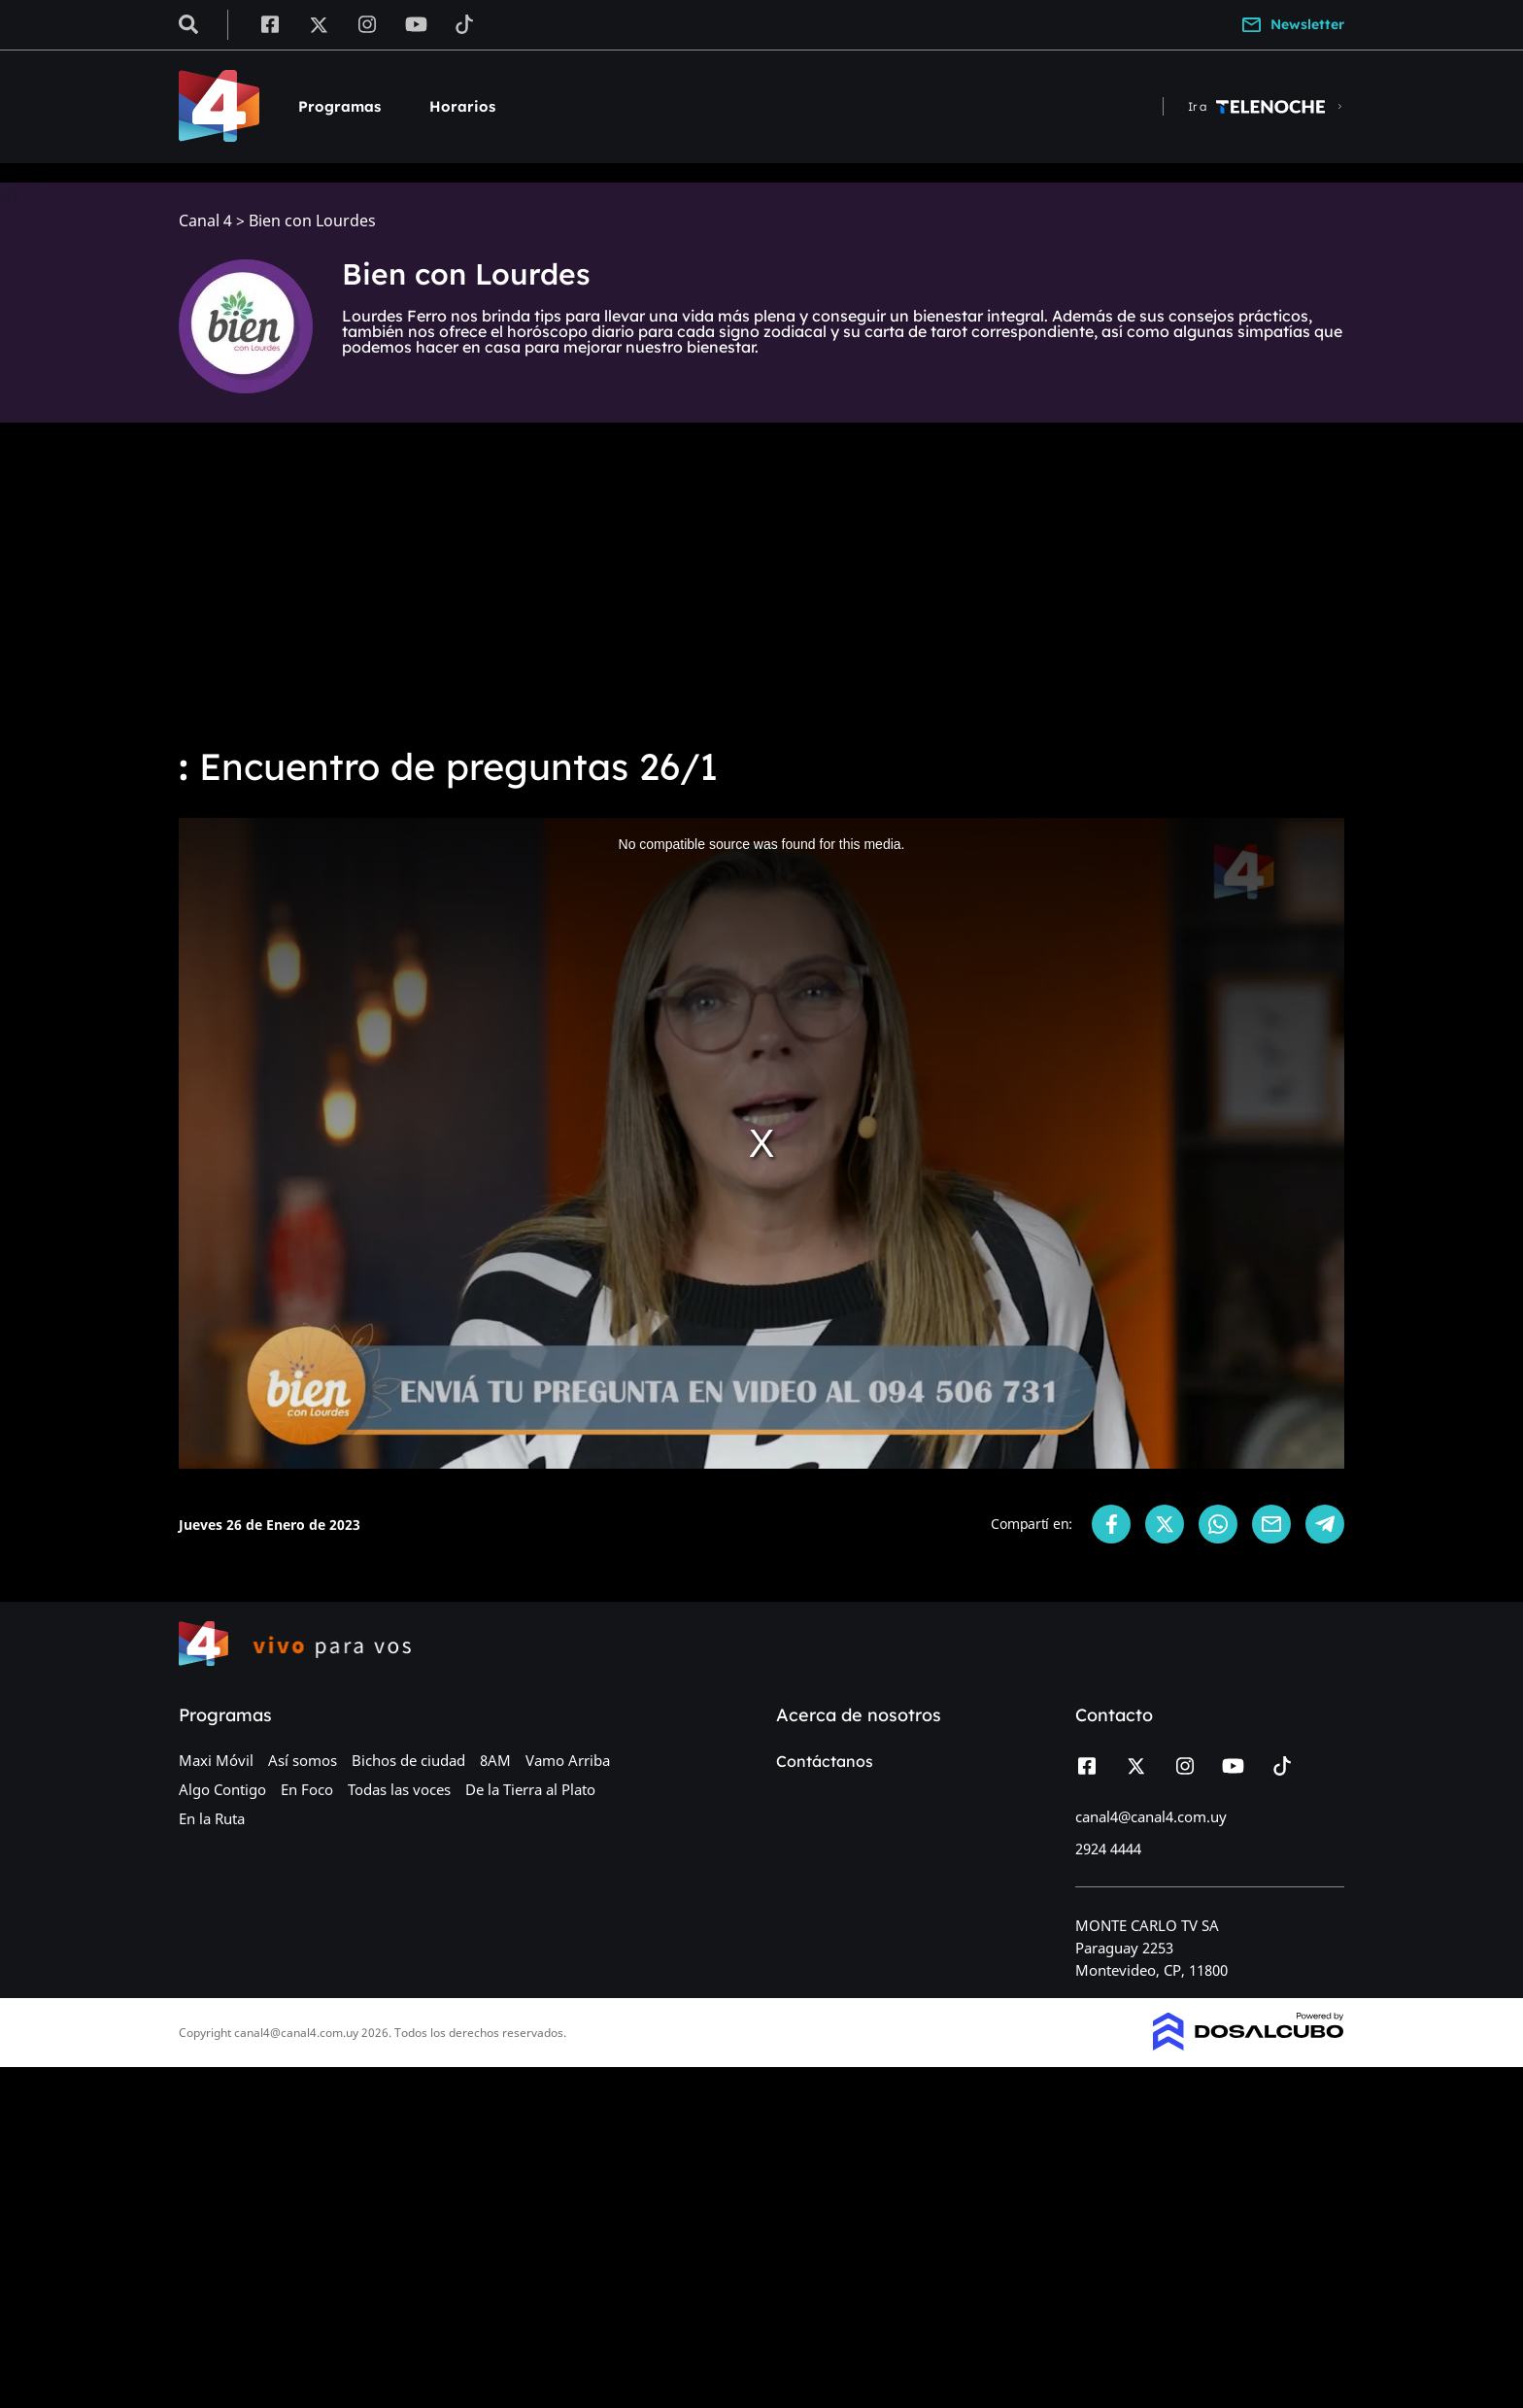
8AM (495, 1760)
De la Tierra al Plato (530, 1789)
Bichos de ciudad (408, 1760)
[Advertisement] (761, 583)
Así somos (302, 1760)
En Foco (307, 1789)
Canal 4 (205, 221)
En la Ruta (212, 1818)
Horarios (462, 106)
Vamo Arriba (567, 1760)
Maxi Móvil (216, 1760)
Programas (339, 106)
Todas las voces (399, 1789)
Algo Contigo (222, 1789)
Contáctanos (824, 1761)
